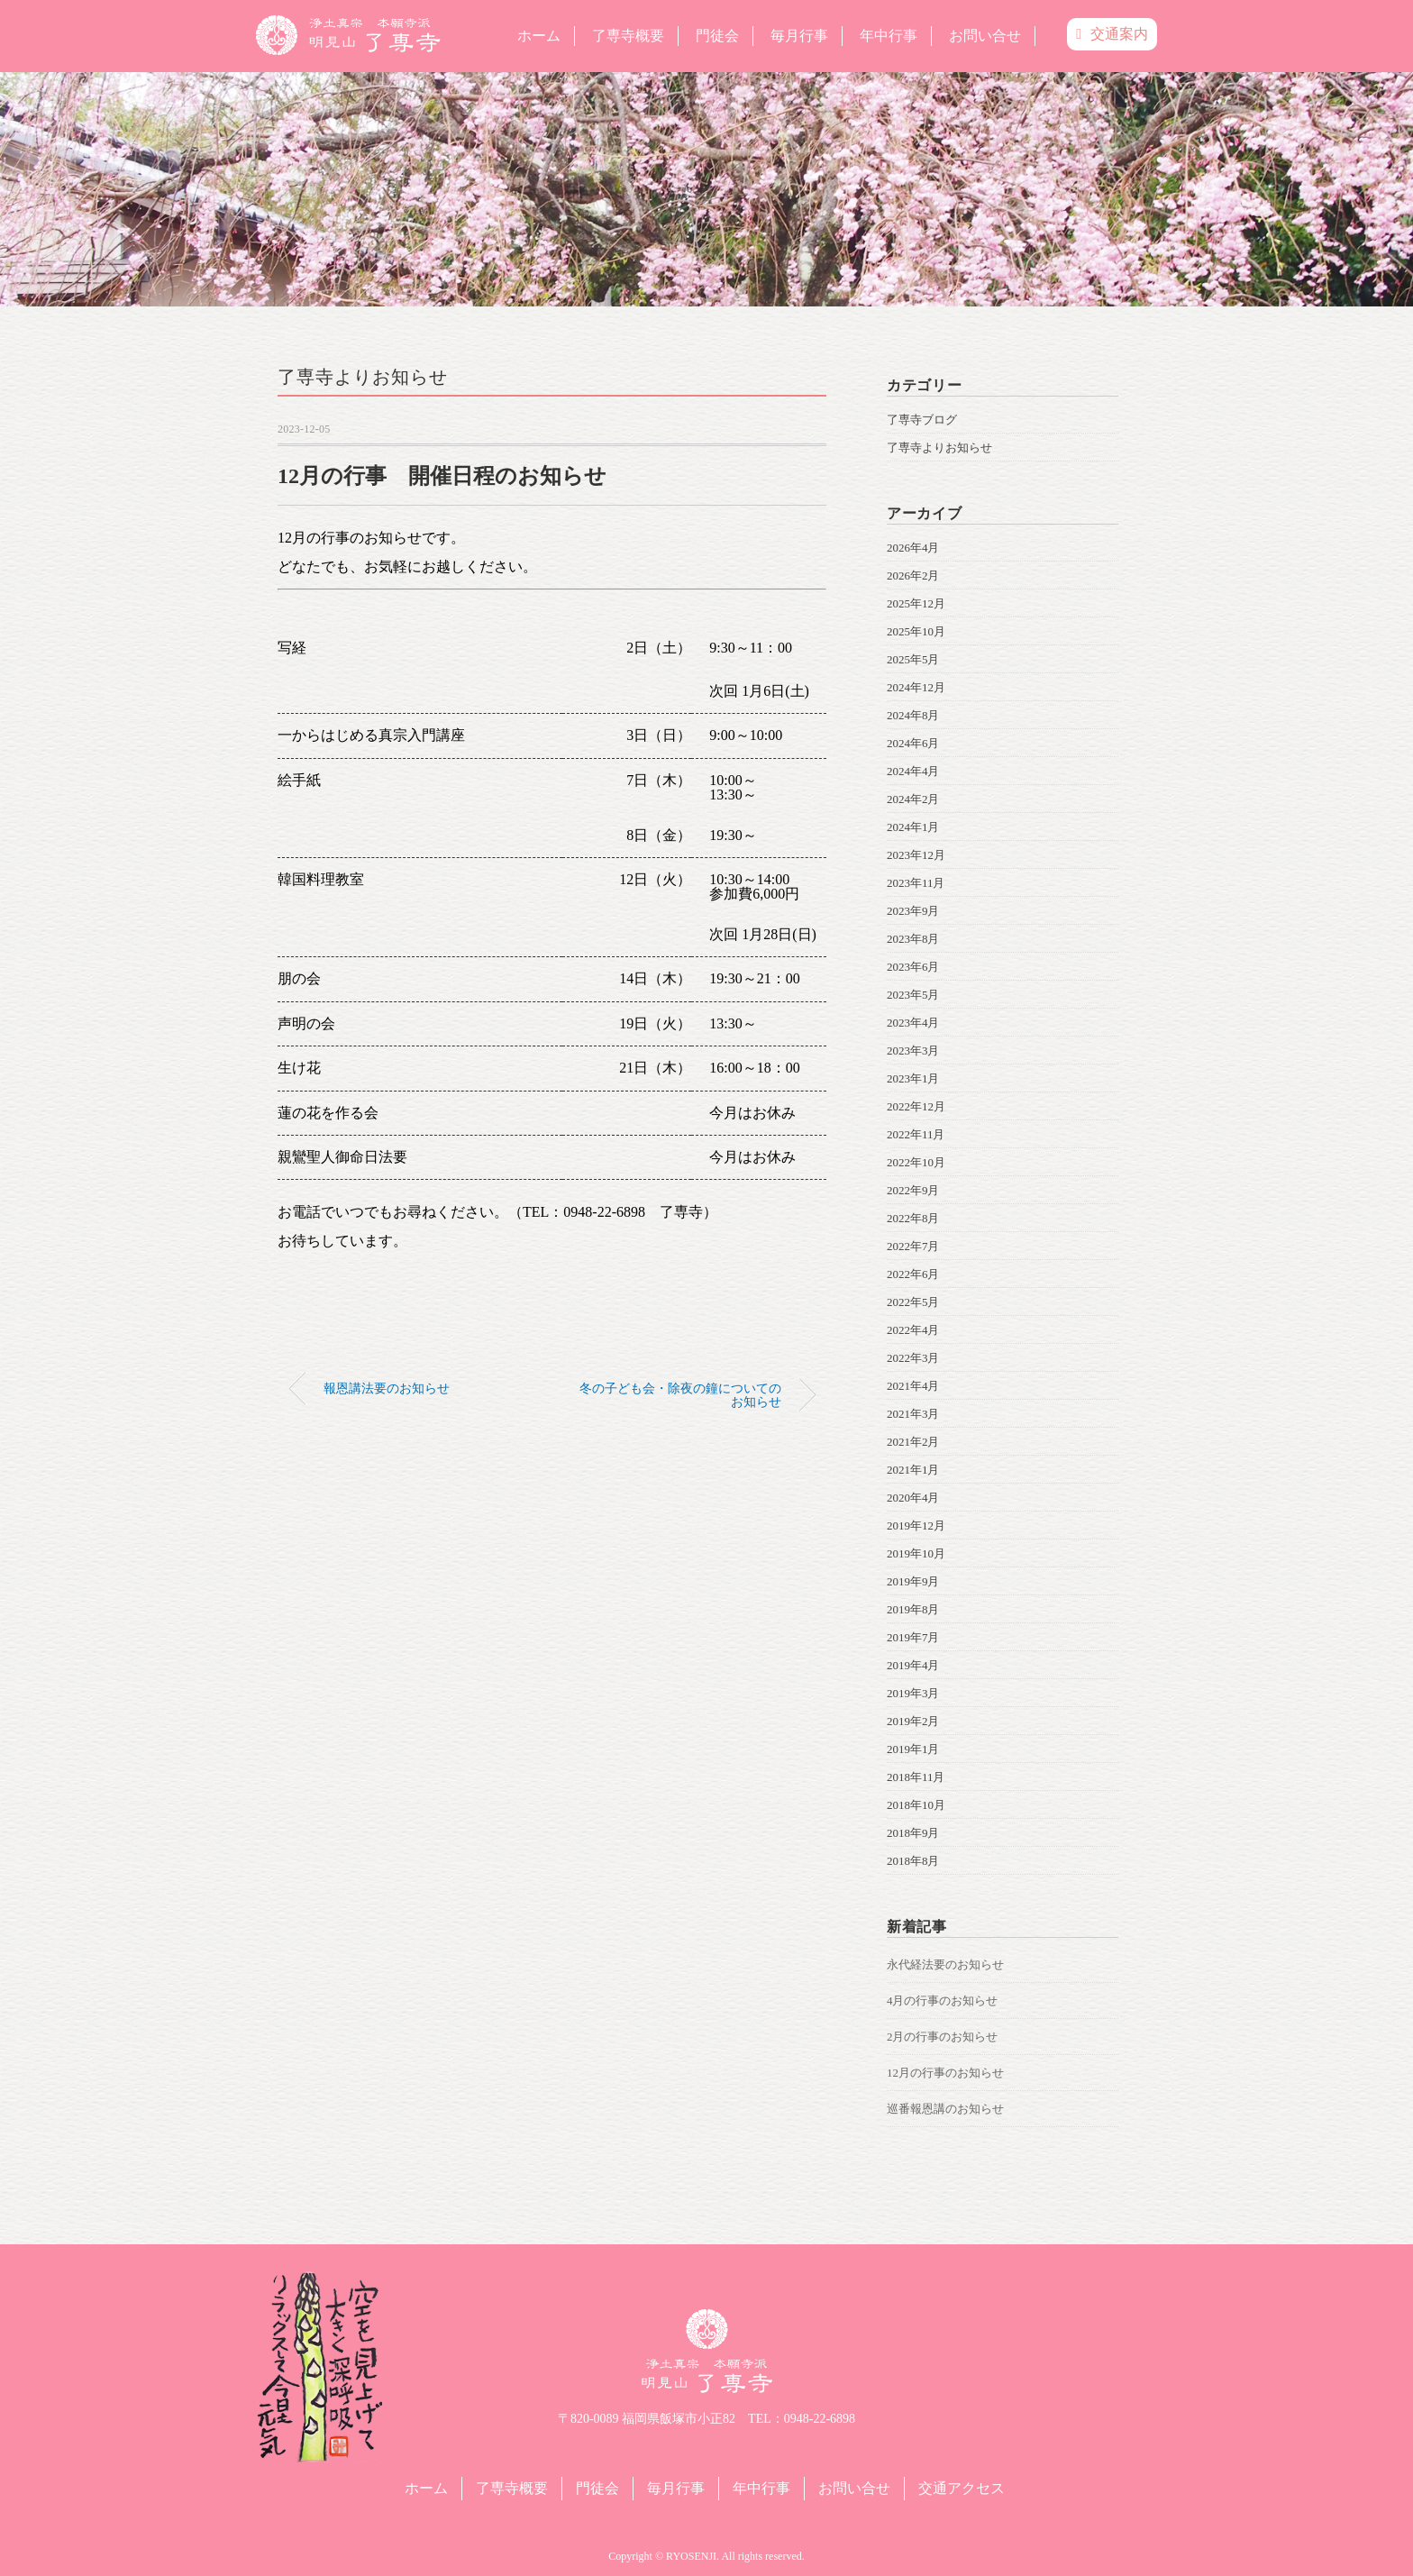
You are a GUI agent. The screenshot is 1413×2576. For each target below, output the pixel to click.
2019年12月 (916, 1525)
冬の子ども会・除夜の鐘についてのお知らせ (680, 1394)
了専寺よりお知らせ (363, 377)
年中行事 (888, 35)
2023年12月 (916, 855)
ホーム (539, 35)
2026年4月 (913, 547)
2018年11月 (916, 1777)
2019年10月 (916, 1553)
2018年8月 (913, 1861)
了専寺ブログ (922, 419)
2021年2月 (913, 1441)
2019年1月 (913, 1749)
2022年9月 (913, 1190)
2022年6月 (913, 1274)
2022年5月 (913, 1302)
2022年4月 (913, 1330)
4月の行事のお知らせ (942, 2000)
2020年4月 (913, 1497)
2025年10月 (916, 631)
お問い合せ (985, 35)
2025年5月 (913, 659)
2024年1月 (913, 827)
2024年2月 (913, 799)
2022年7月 (913, 1246)
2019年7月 (913, 1637)
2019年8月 (913, 1609)
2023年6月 (913, 966)
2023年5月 (913, 994)
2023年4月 (913, 1022)
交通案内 (1112, 33)
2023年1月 (913, 1078)
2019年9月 (913, 1581)
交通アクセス (961, 2488)
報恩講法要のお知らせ (387, 1388)
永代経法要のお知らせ (945, 1964)
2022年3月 (913, 1358)
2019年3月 (913, 1693)
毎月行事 (799, 35)
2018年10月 (916, 1805)
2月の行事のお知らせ (942, 2036)
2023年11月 (916, 883)
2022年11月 (916, 1134)
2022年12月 (916, 1106)
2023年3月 (913, 1050)
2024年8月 (913, 715)
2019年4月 (913, 1665)
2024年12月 (916, 687)
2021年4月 (913, 1386)
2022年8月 (913, 1218)
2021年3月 (913, 1413)
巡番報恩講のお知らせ (945, 2108)
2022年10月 (916, 1162)
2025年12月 (916, 603)
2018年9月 (913, 1833)
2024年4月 (913, 771)
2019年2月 (913, 1721)
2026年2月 (913, 575)
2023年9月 (913, 911)
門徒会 (717, 35)
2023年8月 (913, 938)
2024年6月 (913, 743)
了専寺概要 (628, 35)
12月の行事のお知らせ (945, 2072)
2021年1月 (913, 1469)
